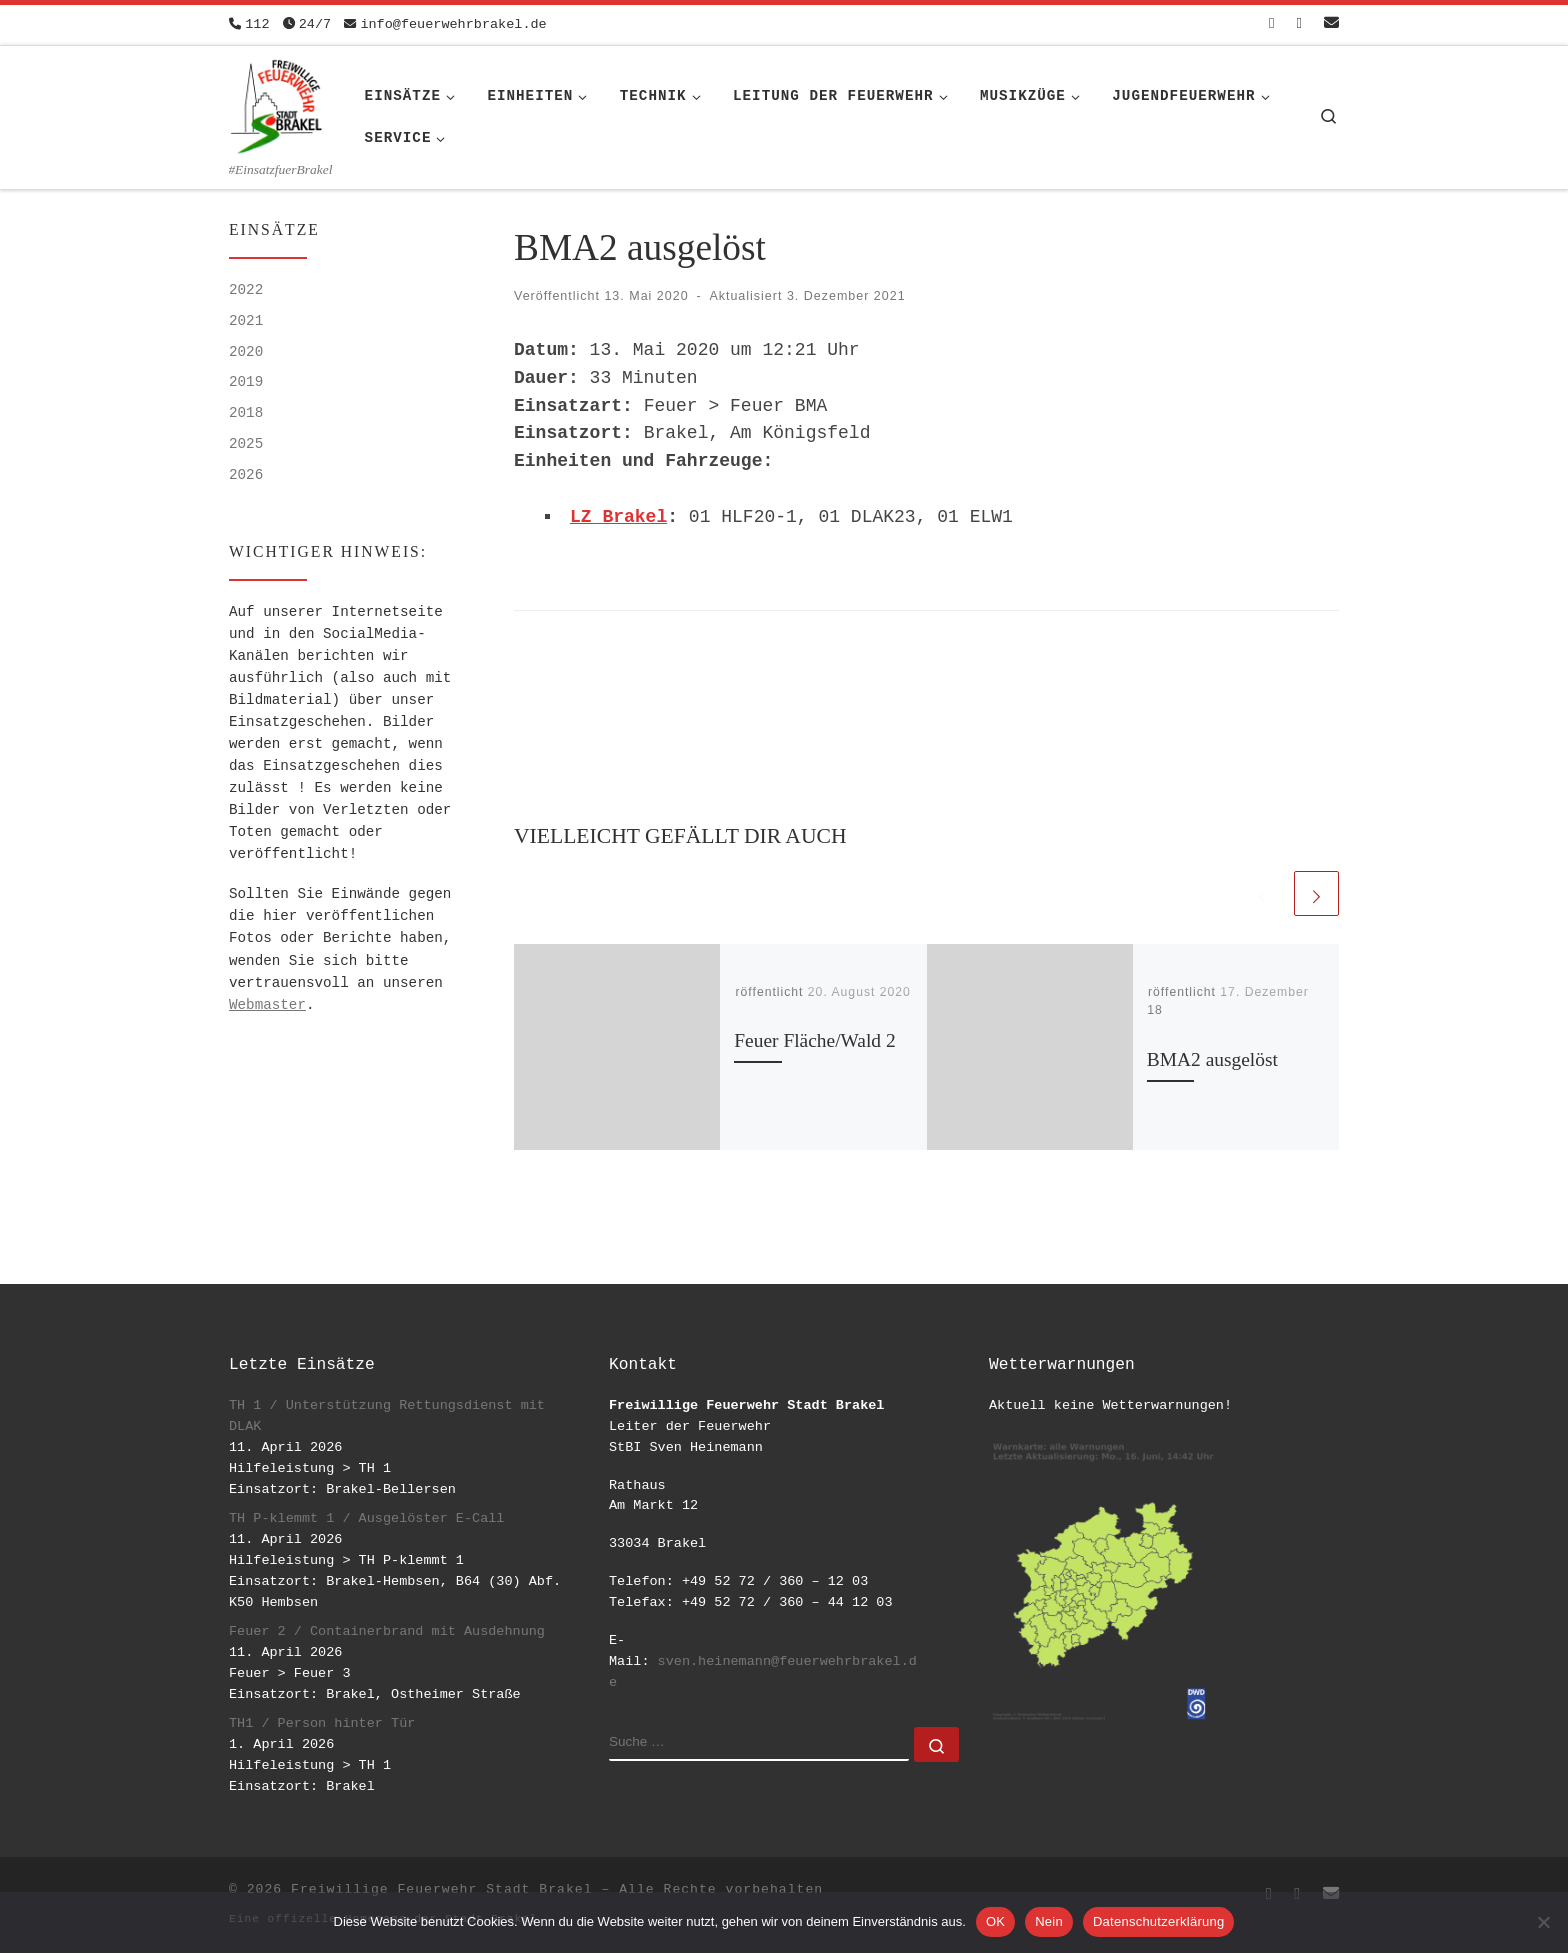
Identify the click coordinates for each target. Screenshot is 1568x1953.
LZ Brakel (618, 517)
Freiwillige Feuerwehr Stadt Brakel (441, 1889)
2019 (246, 382)
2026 (246, 475)
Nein (1049, 1921)
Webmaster (267, 1005)
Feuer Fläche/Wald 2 (814, 1040)
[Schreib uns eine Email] (1331, 24)
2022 (246, 290)
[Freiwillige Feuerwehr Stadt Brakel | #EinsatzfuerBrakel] (277, 103)
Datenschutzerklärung (1158, 1921)
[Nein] (1543, 1922)
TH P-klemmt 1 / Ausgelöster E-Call (366, 1518)
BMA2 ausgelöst (1212, 1059)
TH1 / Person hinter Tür (322, 1723)
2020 (246, 352)
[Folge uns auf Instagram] (1299, 24)
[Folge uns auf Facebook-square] (1271, 24)
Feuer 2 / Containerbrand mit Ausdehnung (387, 1631)
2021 (246, 321)
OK (995, 1921)
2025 (246, 444)
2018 (246, 413)
